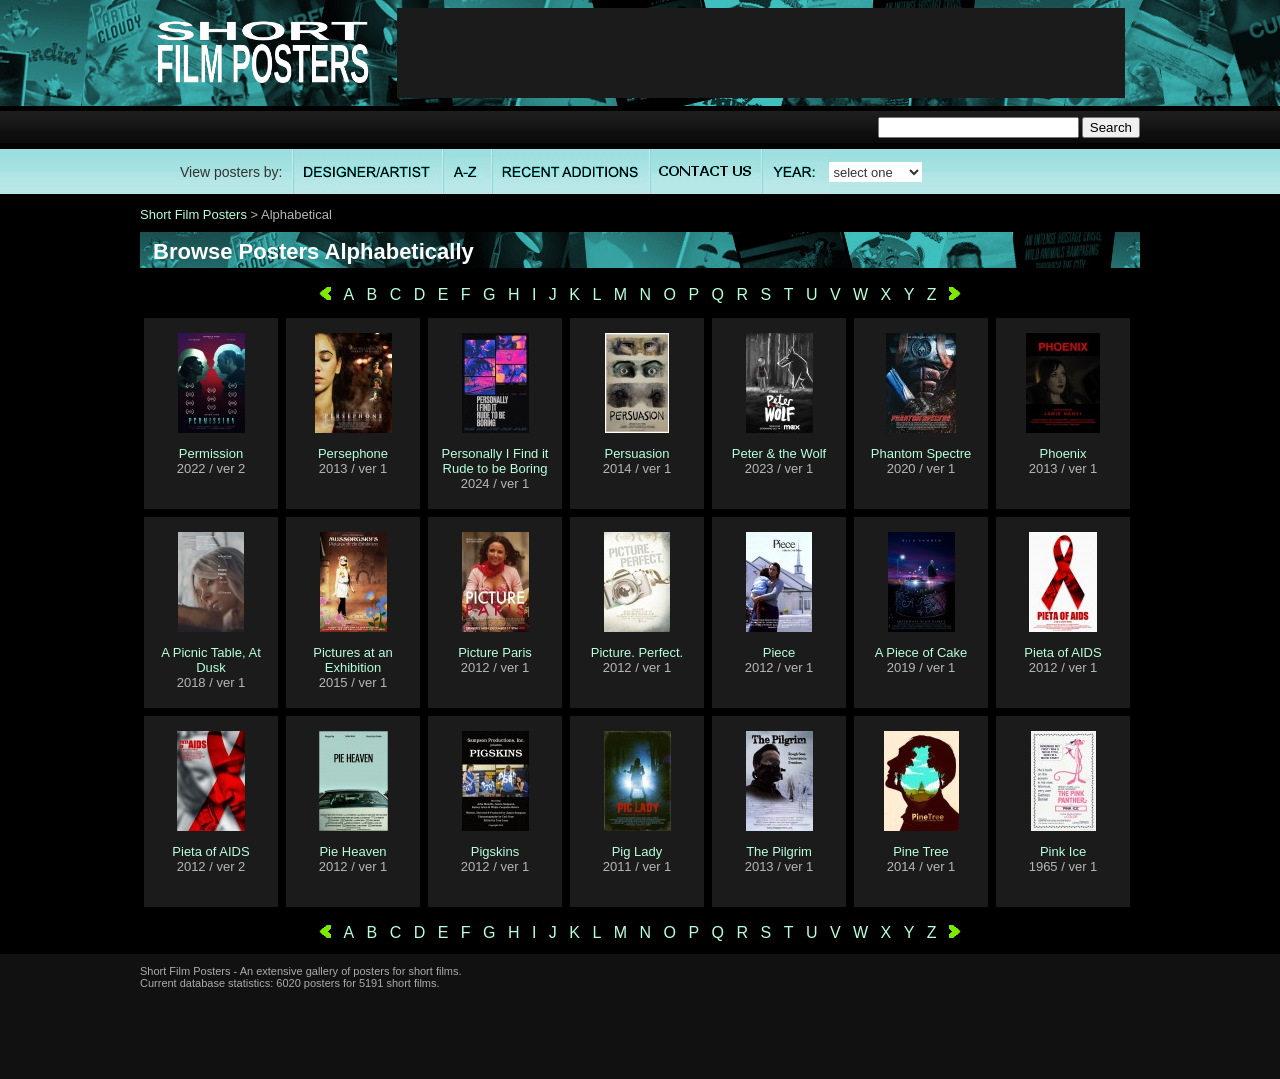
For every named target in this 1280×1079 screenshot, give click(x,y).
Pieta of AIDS (1062, 652)
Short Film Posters (193, 214)
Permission (211, 453)
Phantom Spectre (921, 453)
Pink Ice (1063, 851)
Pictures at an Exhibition (353, 660)
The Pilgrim (779, 851)
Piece (779, 652)
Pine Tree (921, 851)
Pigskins (495, 851)
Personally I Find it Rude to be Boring (495, 461)
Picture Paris (495, 652)
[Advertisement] (761, 53)
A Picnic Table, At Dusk (211, 660)
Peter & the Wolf (779, 453)
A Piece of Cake (921, 652)
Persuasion (636, 453)
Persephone (353, 453)
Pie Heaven (352, 851)
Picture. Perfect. (637, 652)
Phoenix (1063, 453)
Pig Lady (637, 851)
